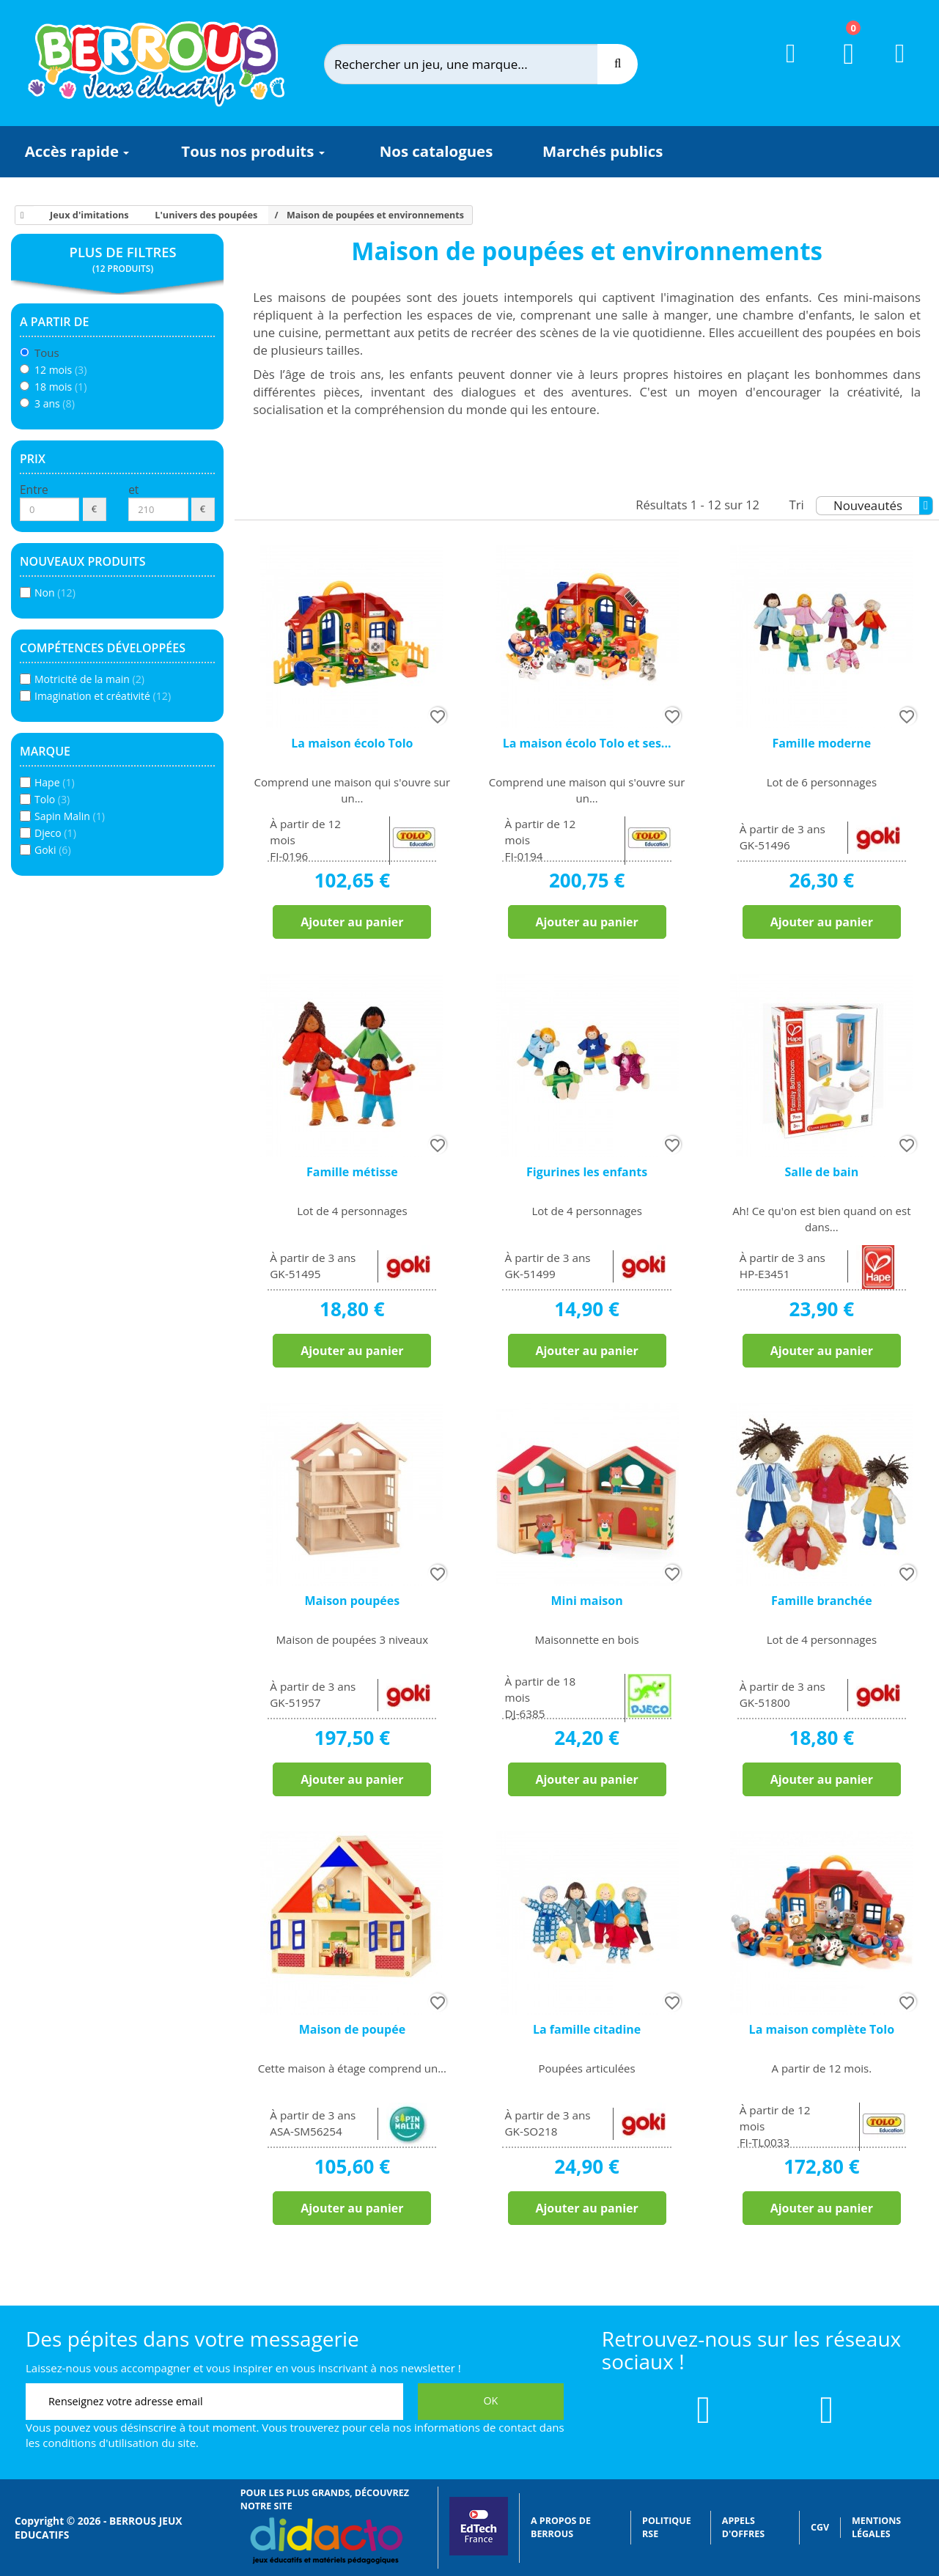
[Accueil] (19, 215)
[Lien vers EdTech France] (478, 2552)
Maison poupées (352, 1601)
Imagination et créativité (102, 696)
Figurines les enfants (586, 1172)
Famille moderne (821, 743)
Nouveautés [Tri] (882, 505)
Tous (46, 352)
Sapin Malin (69, 816)
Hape (54, 782)
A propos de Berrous (561, 2527)
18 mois (60, 387)
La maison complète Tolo (821, 2029)
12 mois (60, 370)
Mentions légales (876, 2527)
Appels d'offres (743, 2527)
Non (55, 592)
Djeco (55, 833)
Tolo (52, 799)
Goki (52, 850)
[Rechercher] (473, 64)
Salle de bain (821, 1172)
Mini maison (587, 1601)
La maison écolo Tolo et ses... (587, 743)
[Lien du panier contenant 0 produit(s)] (840, 67)
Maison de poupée (352, 2029)
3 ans (54, 403)
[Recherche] (617, 64)
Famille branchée (821, 1601)
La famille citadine (587, 2029)
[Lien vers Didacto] (326, 2541)
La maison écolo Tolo (352, 743)
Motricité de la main (89, 679)
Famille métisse (352, 1172)
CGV (820, 2527)
